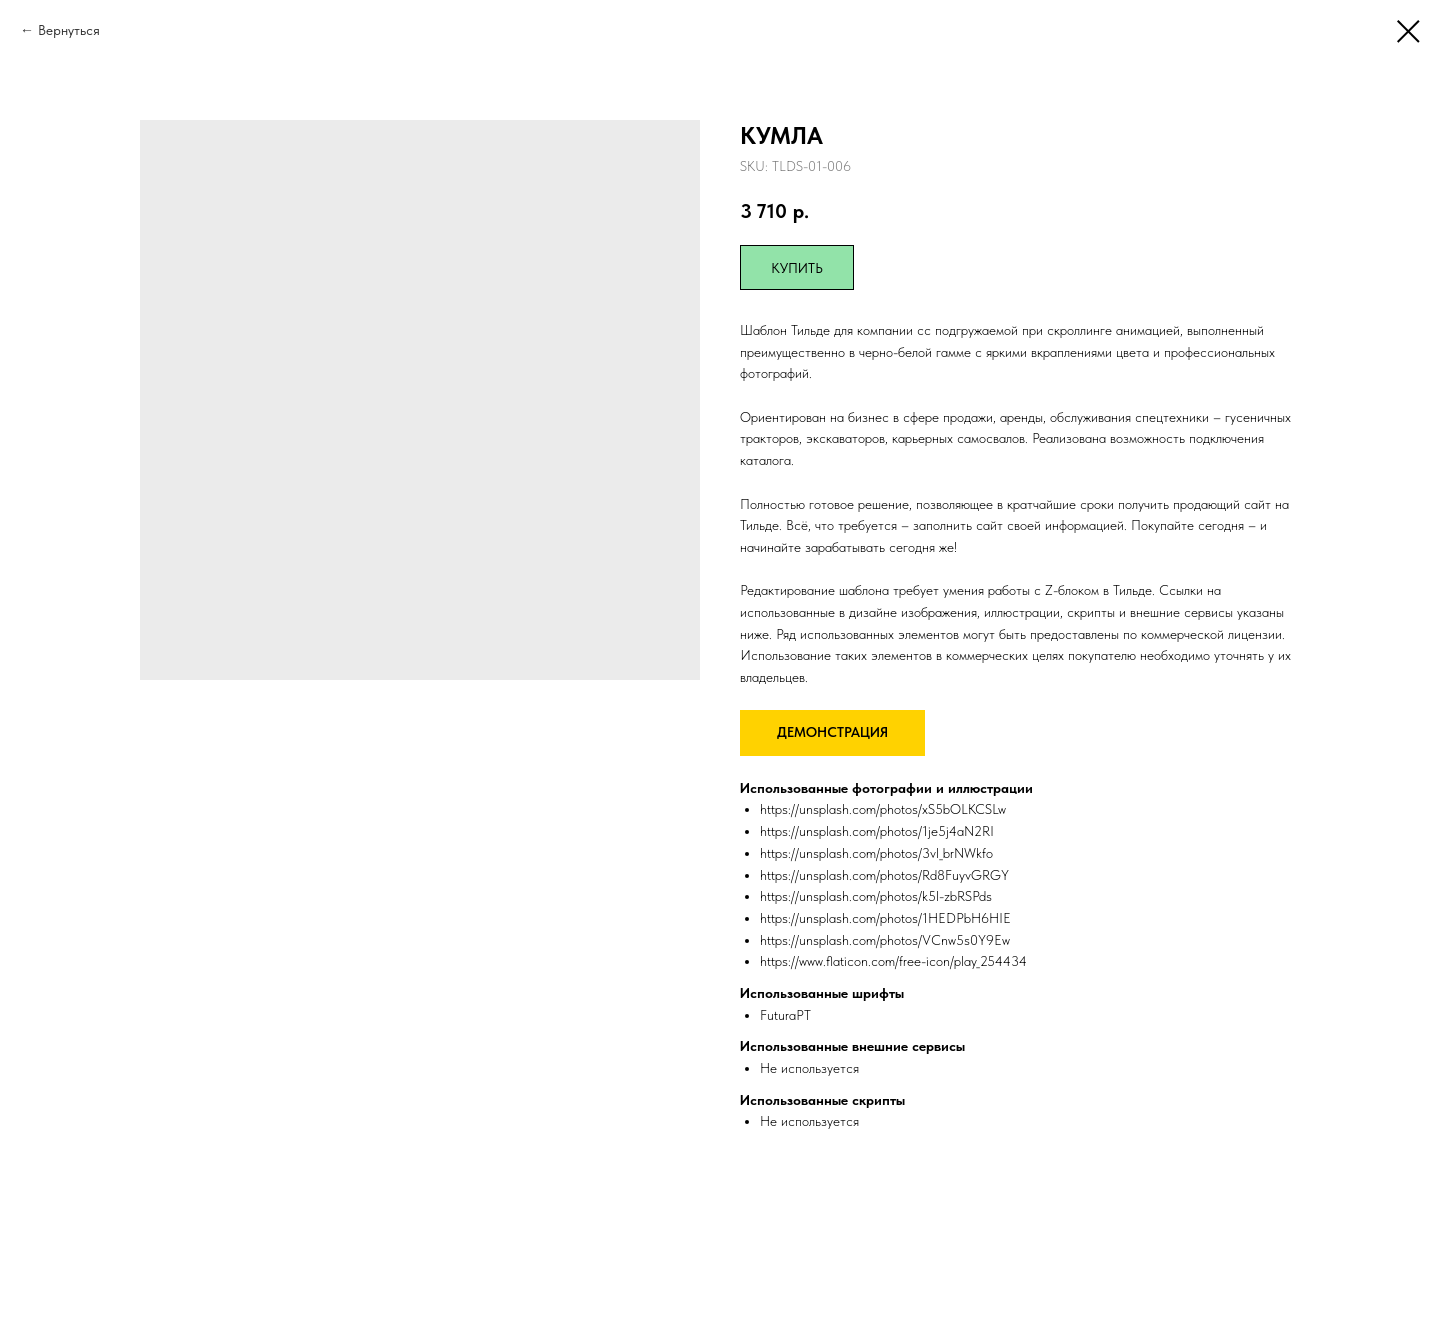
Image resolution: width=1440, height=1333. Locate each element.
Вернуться (69, 30)
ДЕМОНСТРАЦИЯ (832, 732)
